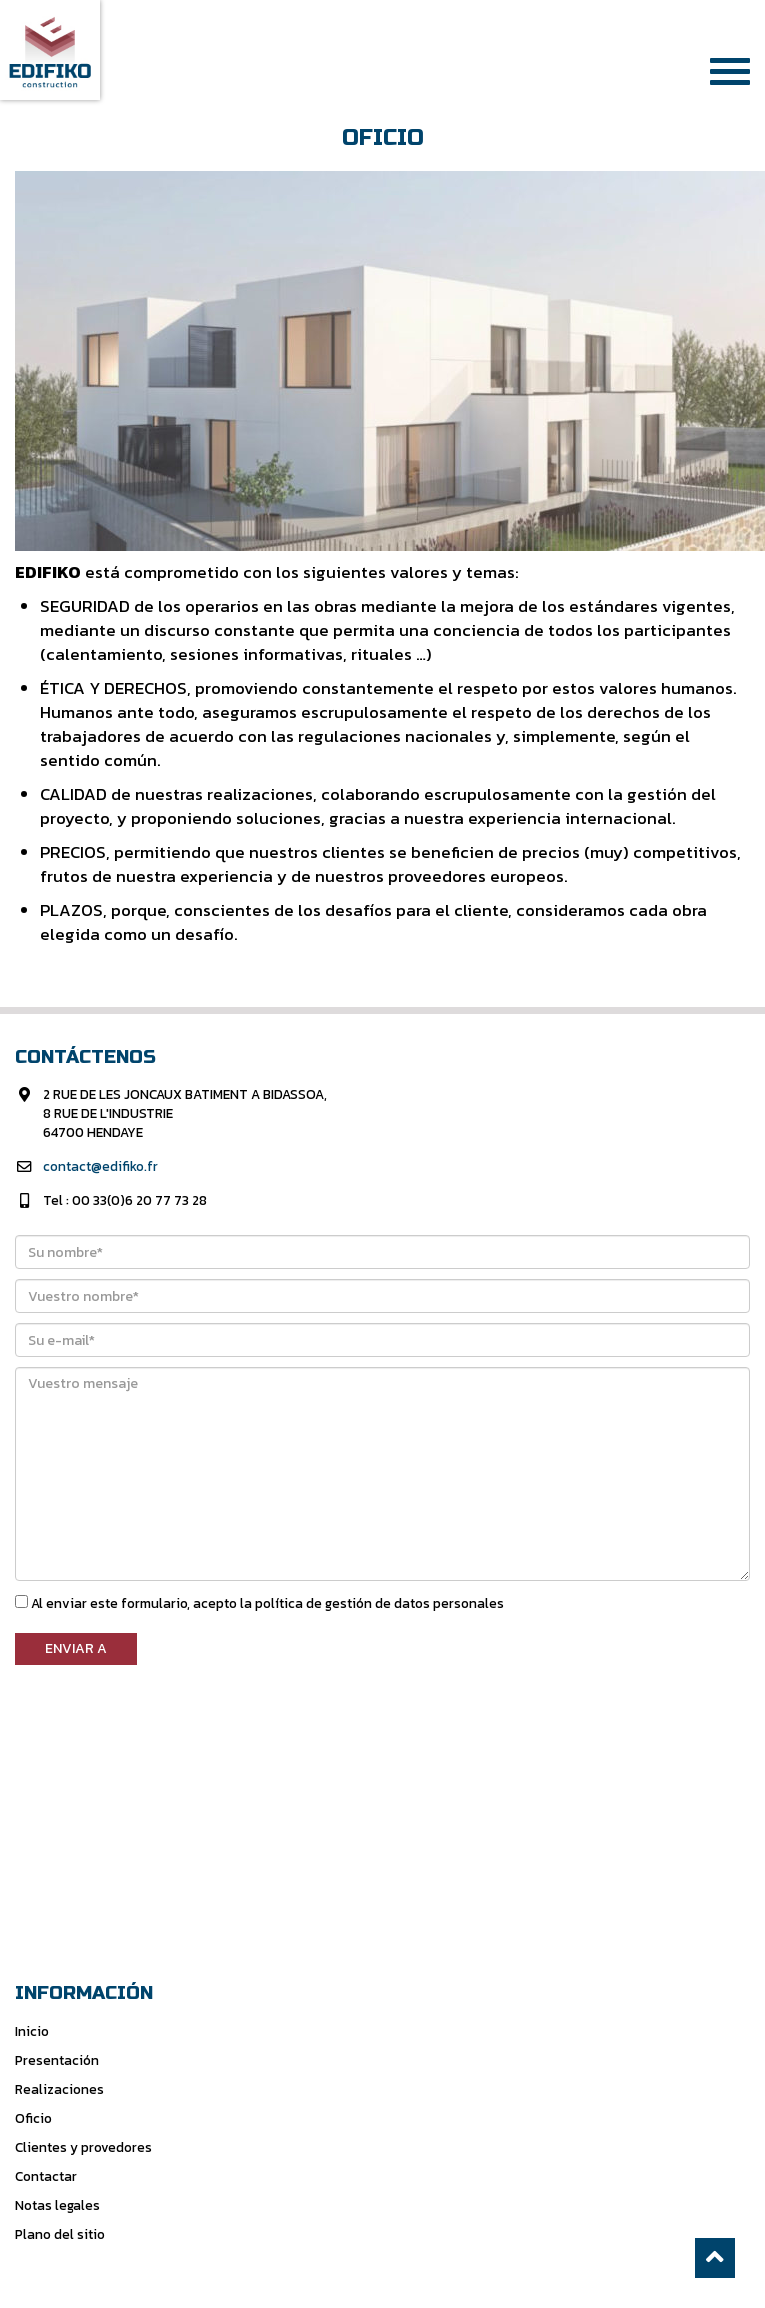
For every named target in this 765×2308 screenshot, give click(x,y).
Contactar (46, 2176)
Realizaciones (59, 2089)
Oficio (33, 2118)
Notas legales (57, 2205)
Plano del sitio (60, 2234)
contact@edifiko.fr (100, 1166)
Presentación (57, 2060)
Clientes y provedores (83, 2147)
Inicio (32, 2031)
